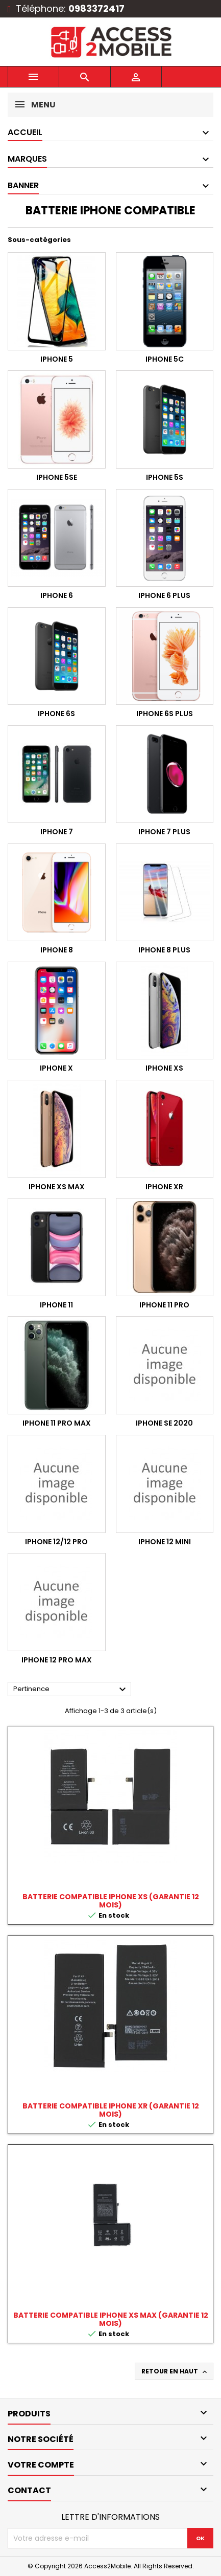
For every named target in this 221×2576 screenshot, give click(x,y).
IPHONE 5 (56, 359)
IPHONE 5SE (56, 477)
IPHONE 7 (56, 832)
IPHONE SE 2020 (164, 1423)
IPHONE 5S (164, 477)
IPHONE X (56, 1068)
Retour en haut (175, 2371)
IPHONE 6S (56, 713)
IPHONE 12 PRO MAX (56, 1660)
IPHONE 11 (56, 1305)
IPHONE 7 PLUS (164, 832)
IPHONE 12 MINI (164, 1542)
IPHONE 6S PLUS (164, 713)
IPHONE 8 (56, 950)
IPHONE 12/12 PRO (56, 1542)
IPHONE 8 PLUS (164, 950)
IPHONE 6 (56, 595)
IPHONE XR (164, 1187)
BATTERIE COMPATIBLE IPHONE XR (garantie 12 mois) (110, 2110)
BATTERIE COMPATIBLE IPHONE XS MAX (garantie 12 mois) (110, 2319)
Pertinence (71, 1689)
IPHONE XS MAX (57, 1187)
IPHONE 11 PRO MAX (56, 1423)
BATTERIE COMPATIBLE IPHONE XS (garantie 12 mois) (110, 1901)
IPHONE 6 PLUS (164, 595)
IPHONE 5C (164, 359)
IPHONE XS (164, 1068)
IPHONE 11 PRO (164, 1305)
